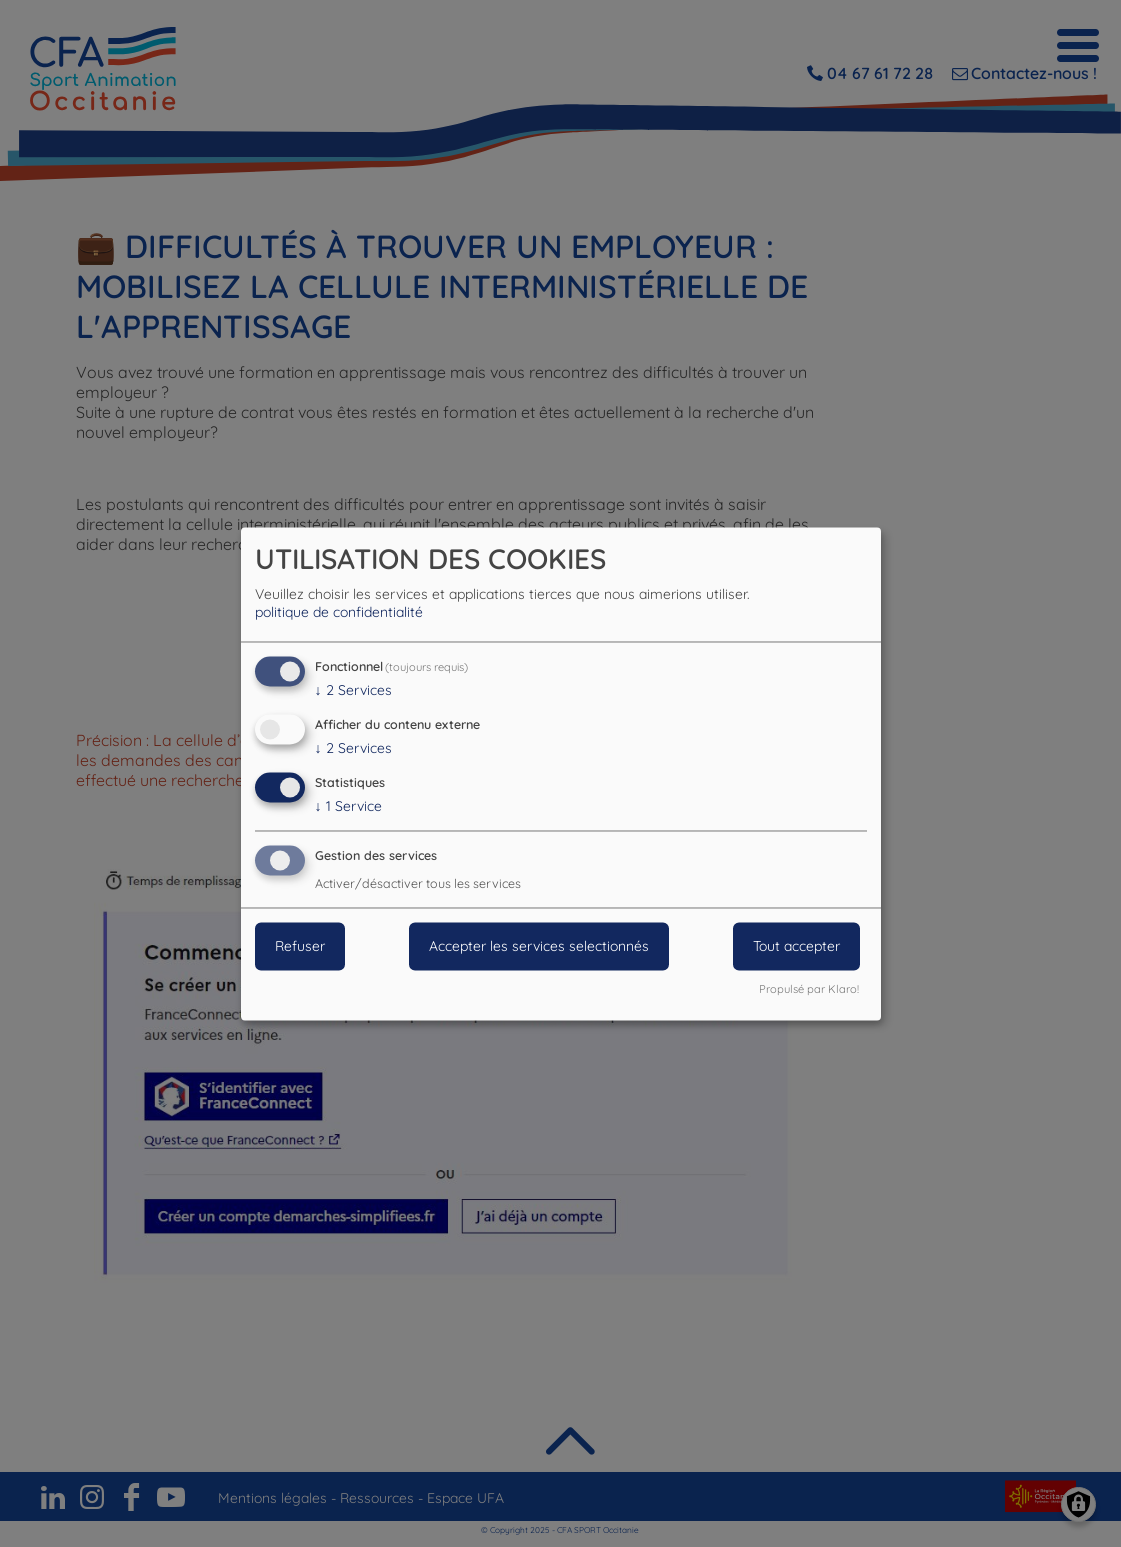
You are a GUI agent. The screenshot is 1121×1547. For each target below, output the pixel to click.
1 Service (348, 806)
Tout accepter (796, 946)
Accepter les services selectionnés (539, 946)
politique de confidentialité (339, 613)
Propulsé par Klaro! (809, 989)
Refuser (300, 946)
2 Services (353, 691)
